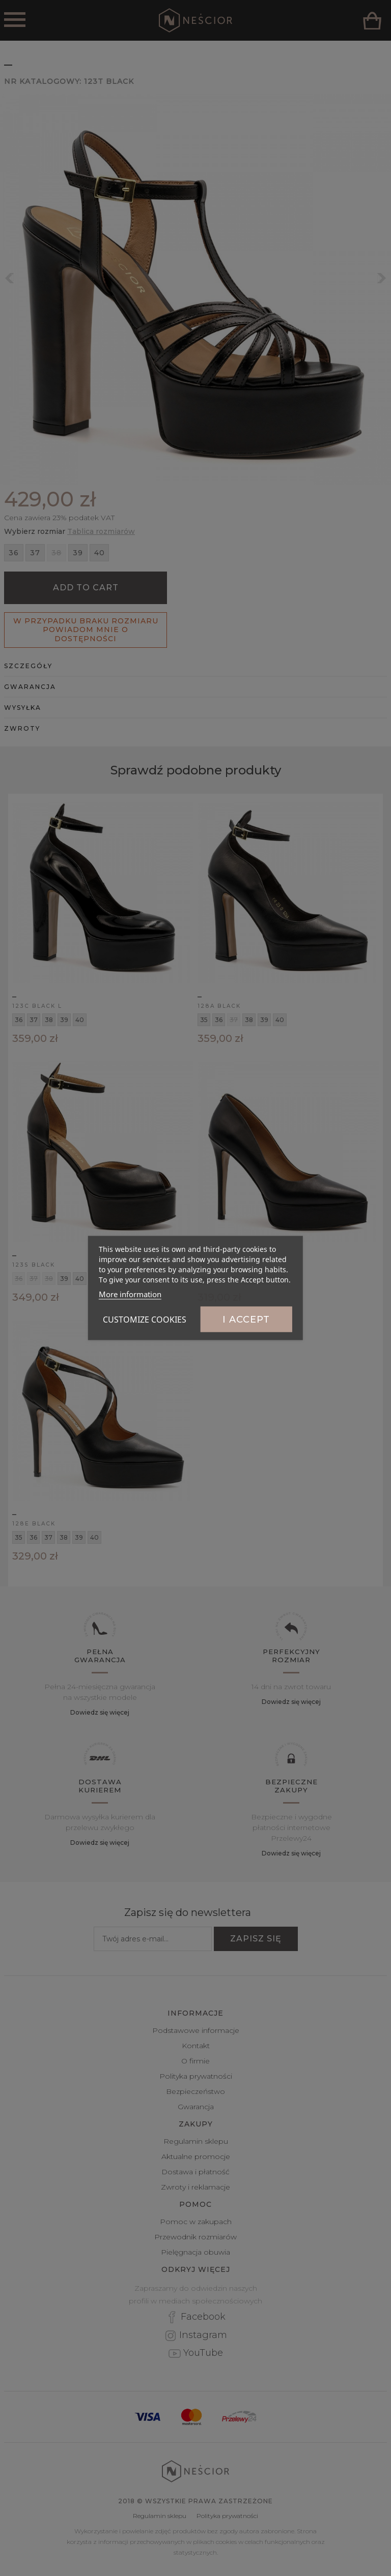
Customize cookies (144, 1319)
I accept (246, 1319)
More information (130, 1294)
